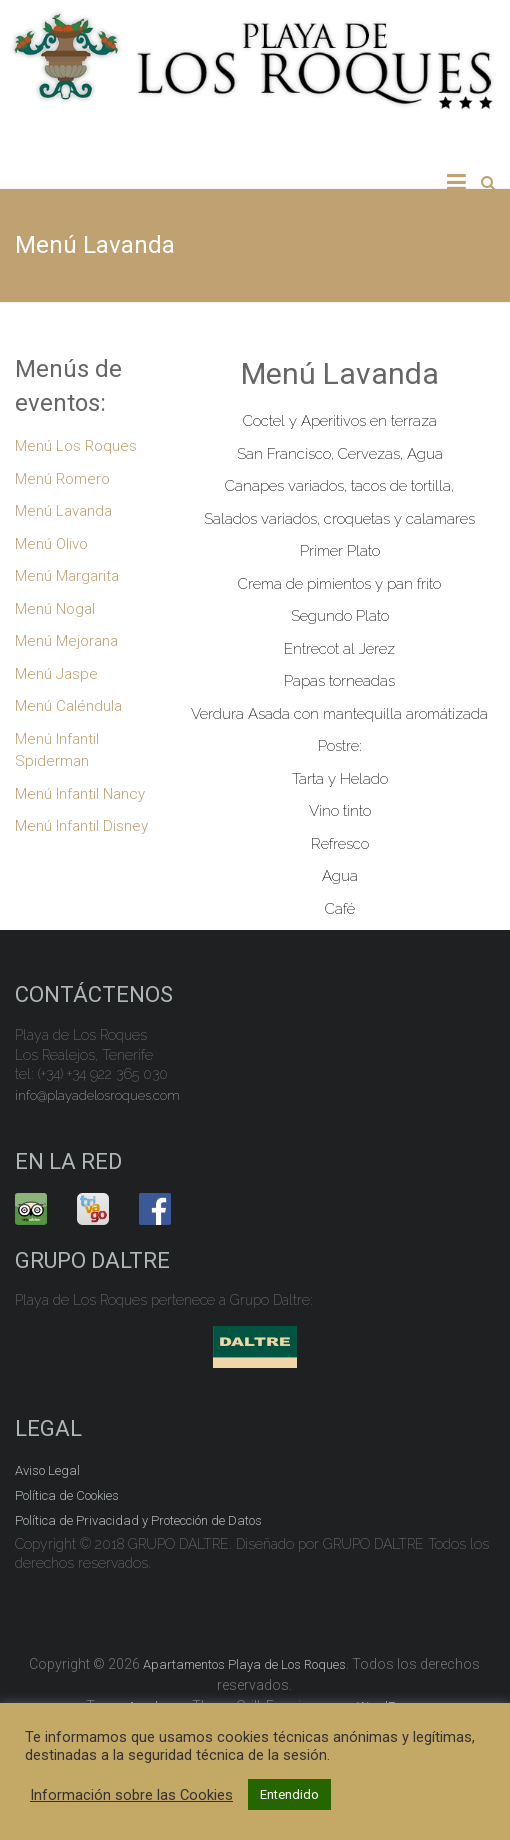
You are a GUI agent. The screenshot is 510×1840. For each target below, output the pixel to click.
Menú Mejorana (66, 641)
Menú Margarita (67, 576)
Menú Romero (62, 479)
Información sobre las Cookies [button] (131, 1795)
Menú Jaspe (56, 674)
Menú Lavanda (63, 511)
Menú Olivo (51, 544)
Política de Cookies (67, 1495)
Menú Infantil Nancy (80, 794)
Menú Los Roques (76, 446)
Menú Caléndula (68, 706)
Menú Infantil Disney (81, 826)
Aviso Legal (47, 1470)
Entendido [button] (289, 1794)
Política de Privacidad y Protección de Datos (138, 1520)
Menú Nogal (55, 609)
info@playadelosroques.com (97, 1095)
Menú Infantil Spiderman (57, 750)
